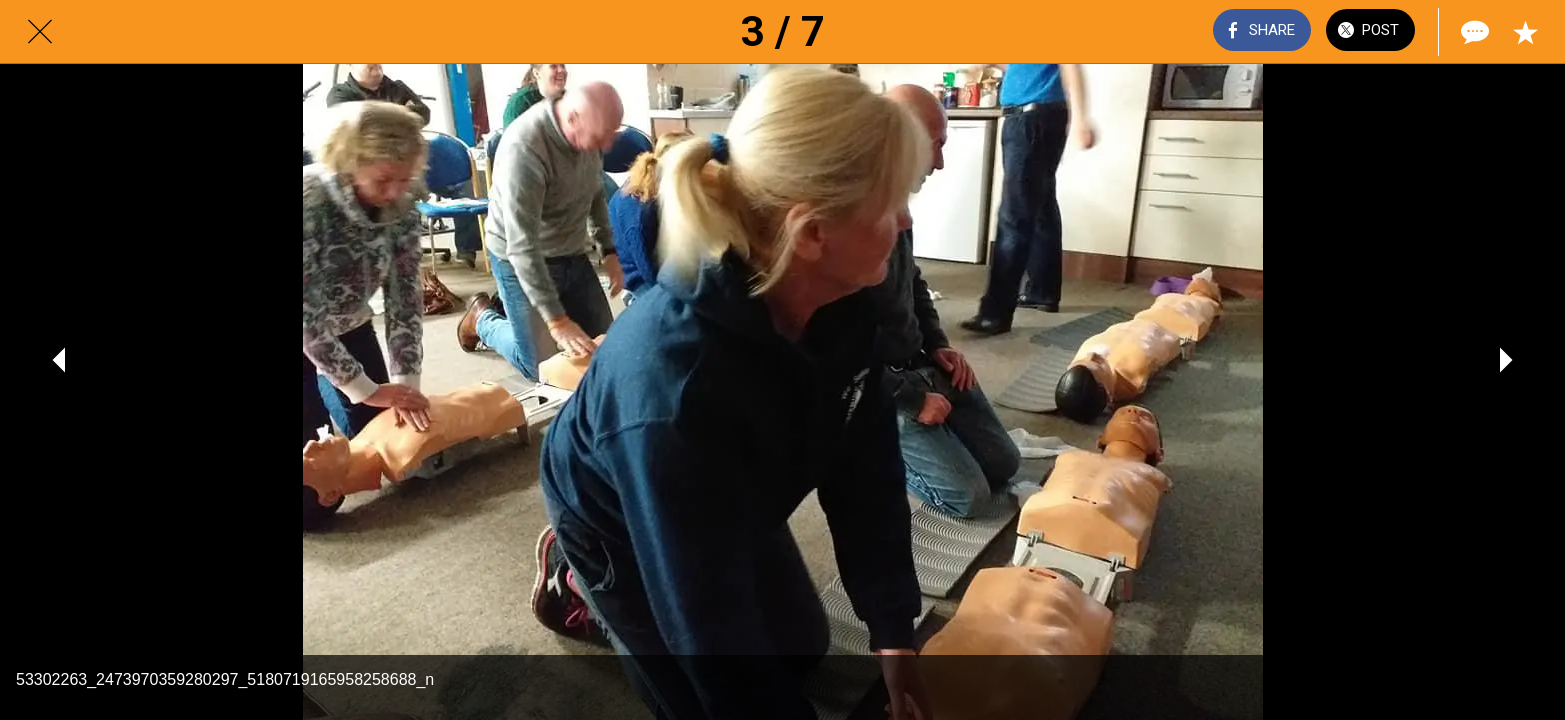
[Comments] (1473, 32)
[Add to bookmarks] (1525, 32)
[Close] (40, 32)
